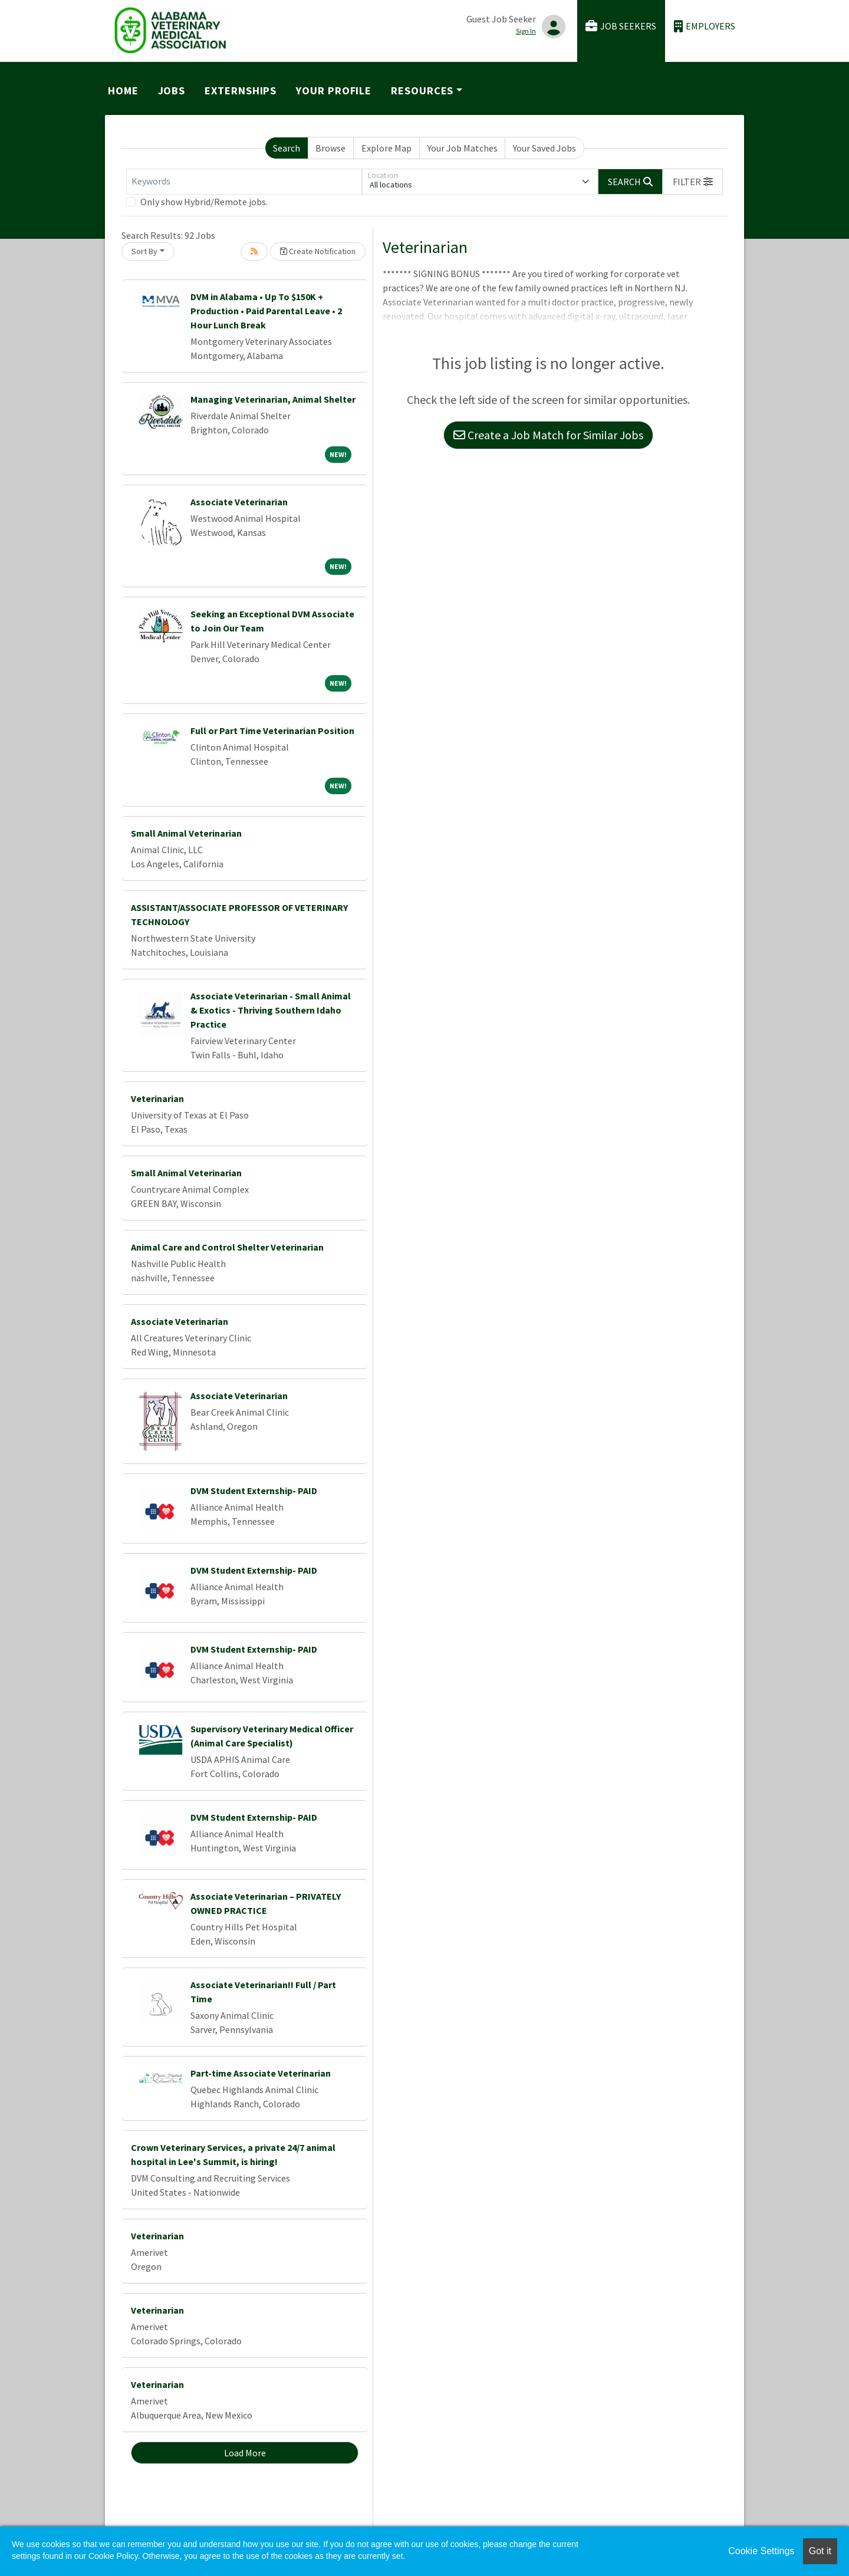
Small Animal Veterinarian (186, 833)
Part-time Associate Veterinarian (260, 2073)
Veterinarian (157, 1098)
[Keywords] (244, 182)
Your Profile (333, 90)
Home (123, 90)
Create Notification (318, 251)
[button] (693, 182)
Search (286, 148)
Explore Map (386, 148)
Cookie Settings (761, 2551)
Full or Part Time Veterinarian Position (272, 730)
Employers (704, 26)
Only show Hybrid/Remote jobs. (204, 202)
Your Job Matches (462, 148)
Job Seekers (620, 26)
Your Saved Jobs (544, 148)
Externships (241, 90)
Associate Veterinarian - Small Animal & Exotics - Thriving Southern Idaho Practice (270, 1010)
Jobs (172, 90)
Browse (330, 148)
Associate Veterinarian (239, 502)
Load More (245, 2453)
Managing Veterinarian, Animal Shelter (273, 399)
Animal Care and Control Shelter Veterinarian (227, 1247)
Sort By (144, 251)
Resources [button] (422, 90)
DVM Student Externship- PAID (253, 1490)
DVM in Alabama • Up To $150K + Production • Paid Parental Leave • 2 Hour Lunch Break (266, 311)
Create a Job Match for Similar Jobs (548, 434)
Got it (820, 2551)
